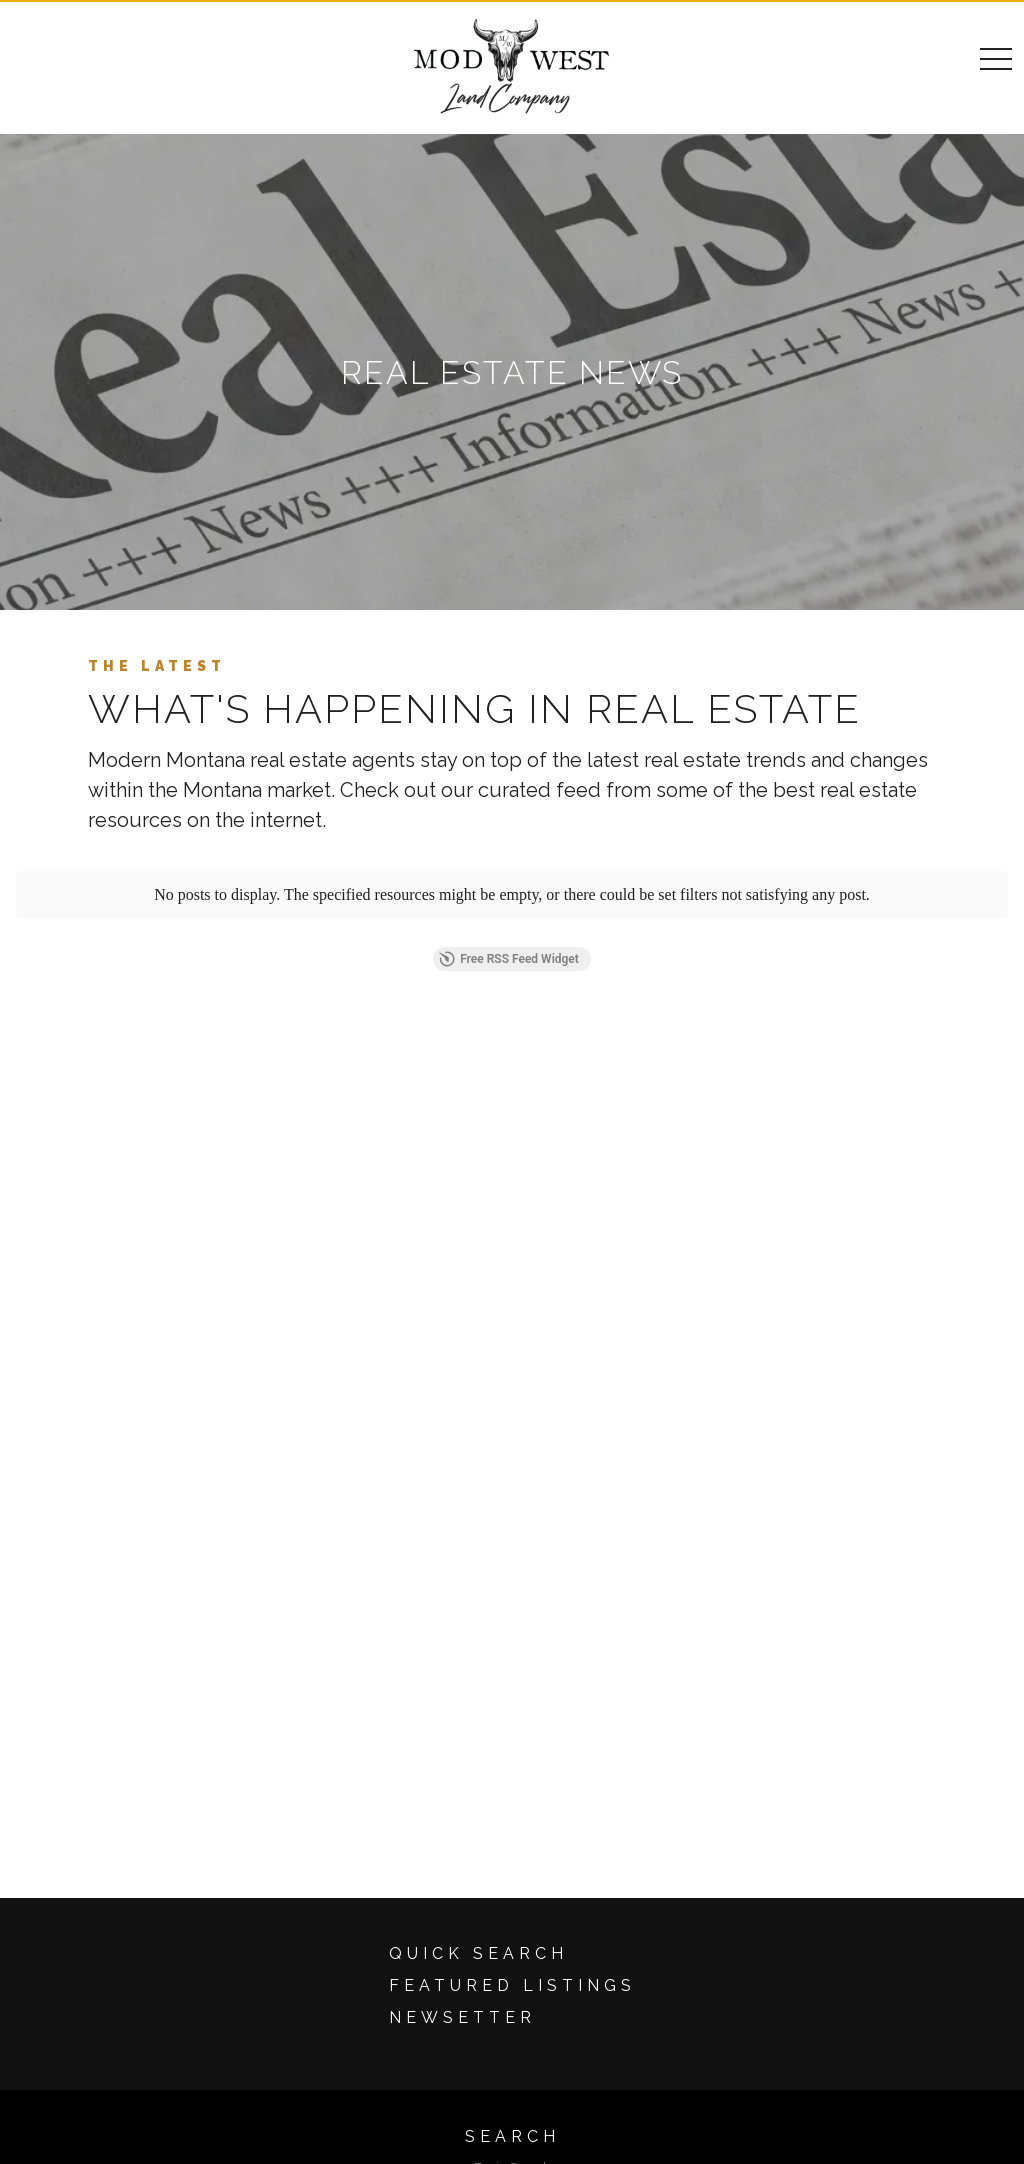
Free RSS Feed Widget (509, 959)
